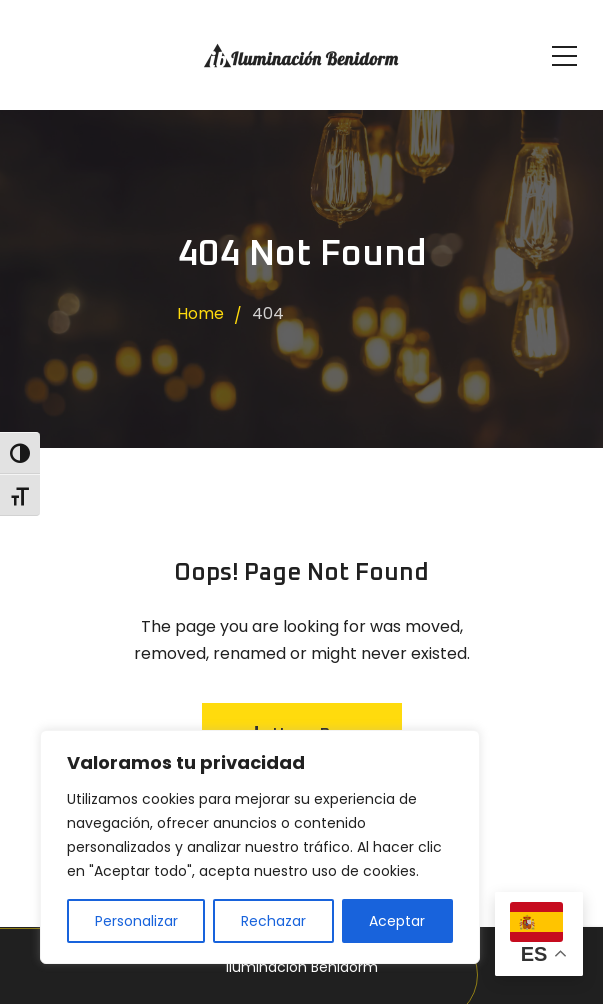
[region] (260, 847)
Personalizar (136, 921)
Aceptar (397, 921)
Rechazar (273, 921)
